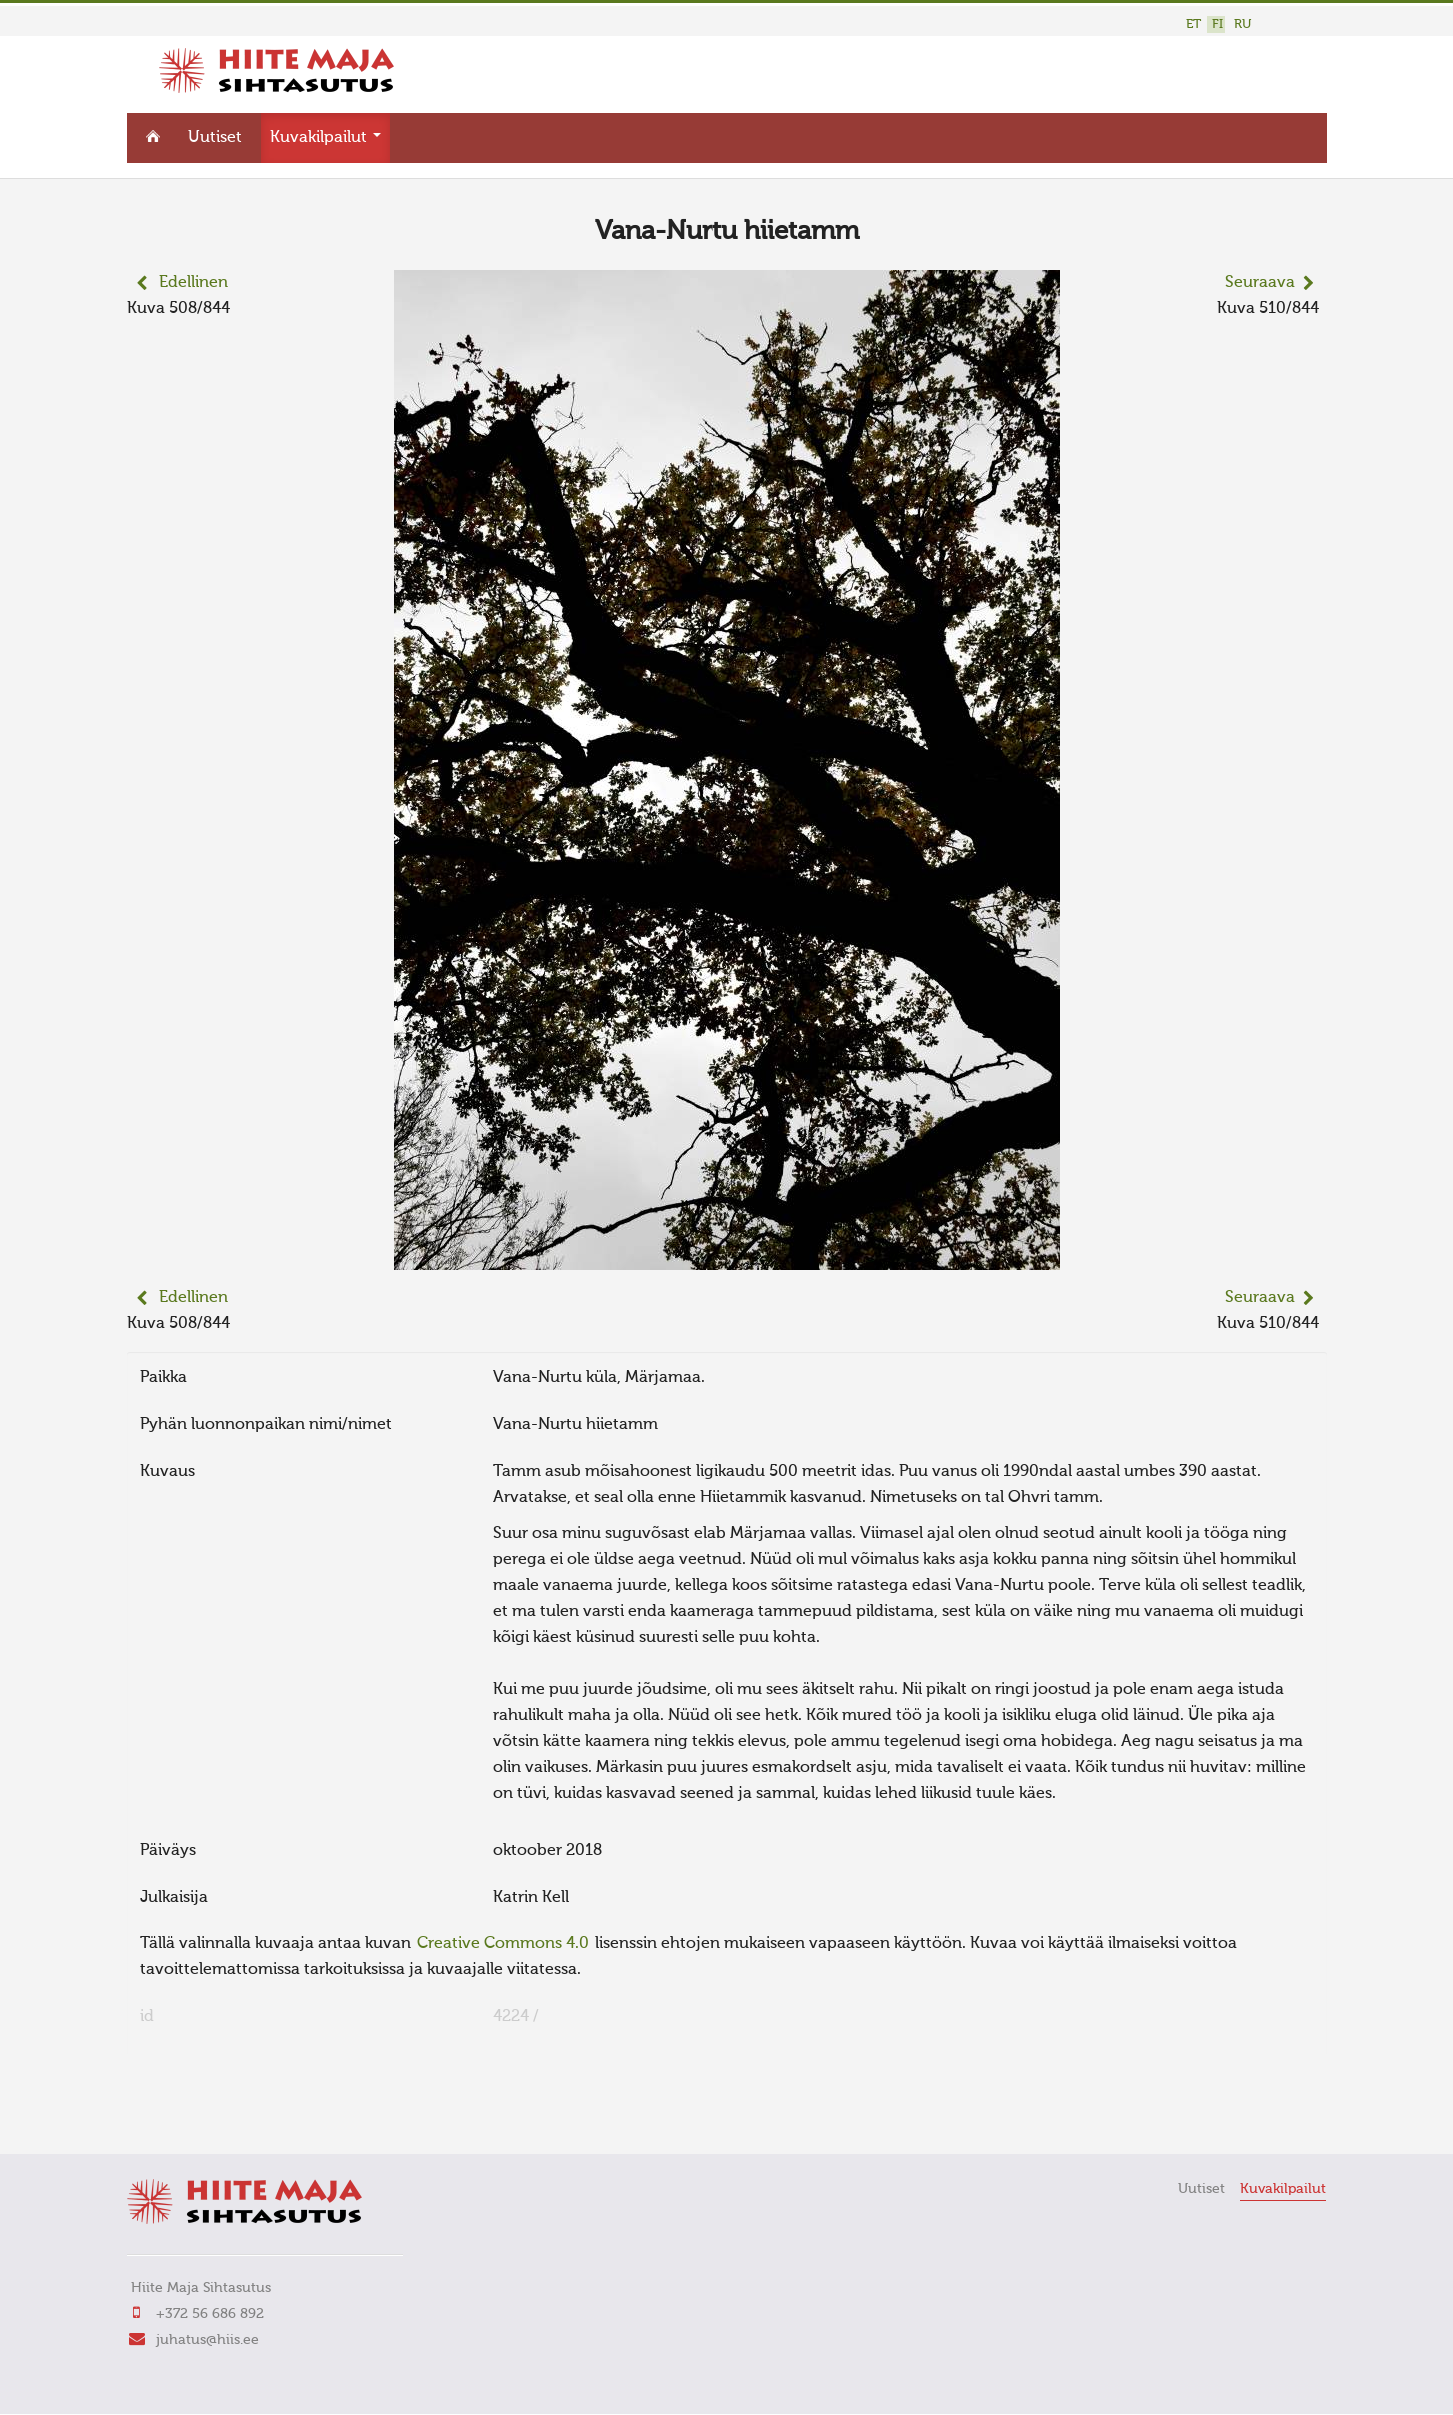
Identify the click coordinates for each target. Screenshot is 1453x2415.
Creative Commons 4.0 (503, 1942)
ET (1193, 24)
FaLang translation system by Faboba (197, 2109)
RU (1242, 24)
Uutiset (215, 136)
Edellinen (193, 281)
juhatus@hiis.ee (207, 2337)
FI (1217, 24)
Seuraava (1260, 281)
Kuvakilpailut (325, 136)
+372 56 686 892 (210, 2311)
